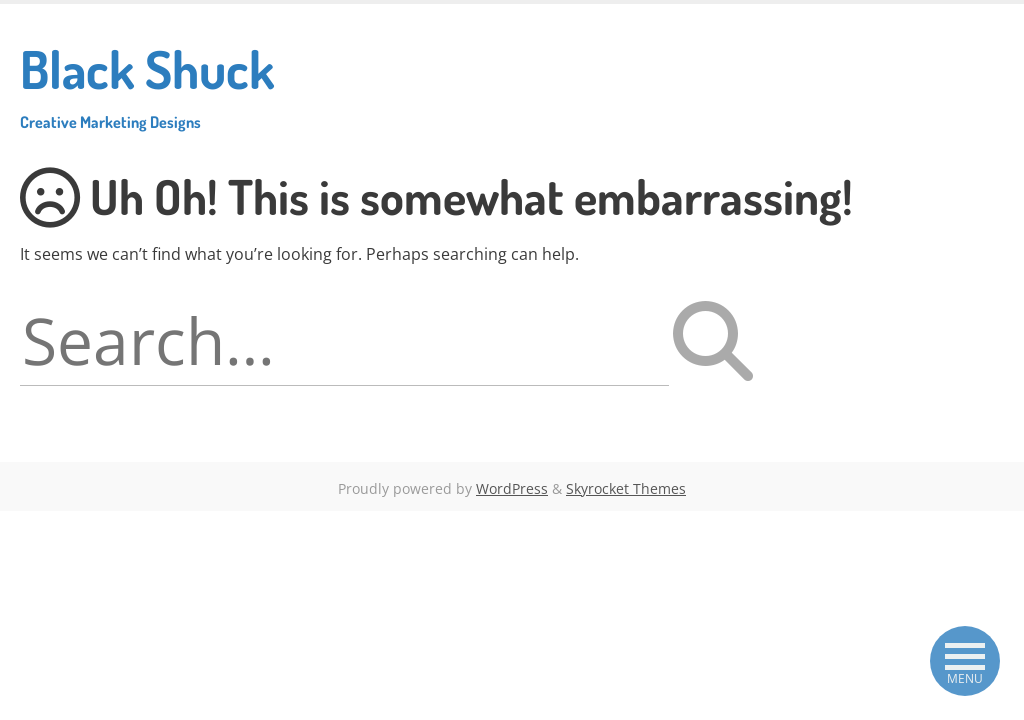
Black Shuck (147, 84)
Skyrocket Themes (626, 488)
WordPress (512, 488)
